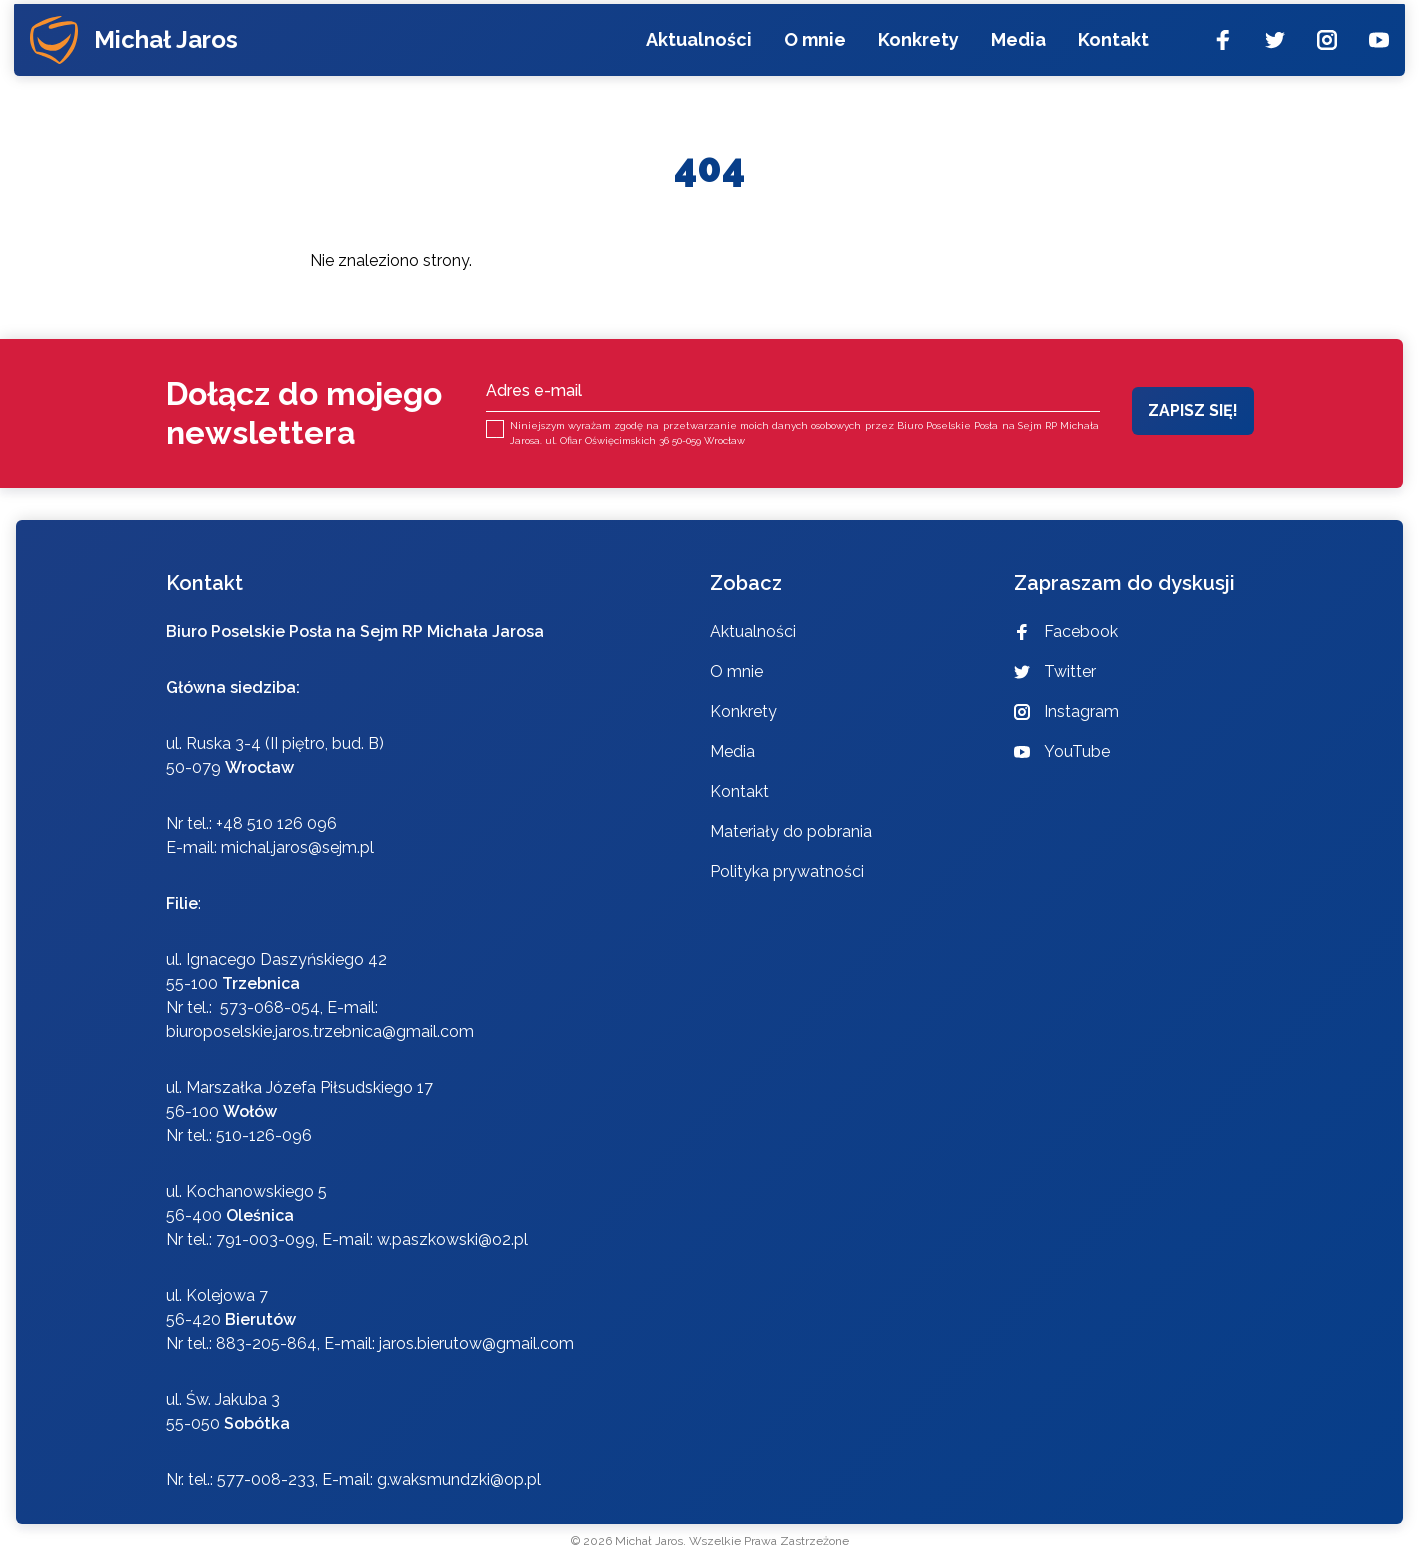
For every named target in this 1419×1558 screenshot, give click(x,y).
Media (1016, 52)
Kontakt (1111, 52)
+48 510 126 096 (276, 823)
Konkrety (916, 52)
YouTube (1062, 751)
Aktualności (697, 52)
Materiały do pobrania (791, 831)
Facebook (1066, 631)
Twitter (1055, 671)
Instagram (1066, 711)
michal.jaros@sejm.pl (297, 847)
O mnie (813, 52)
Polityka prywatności (787, 871)
